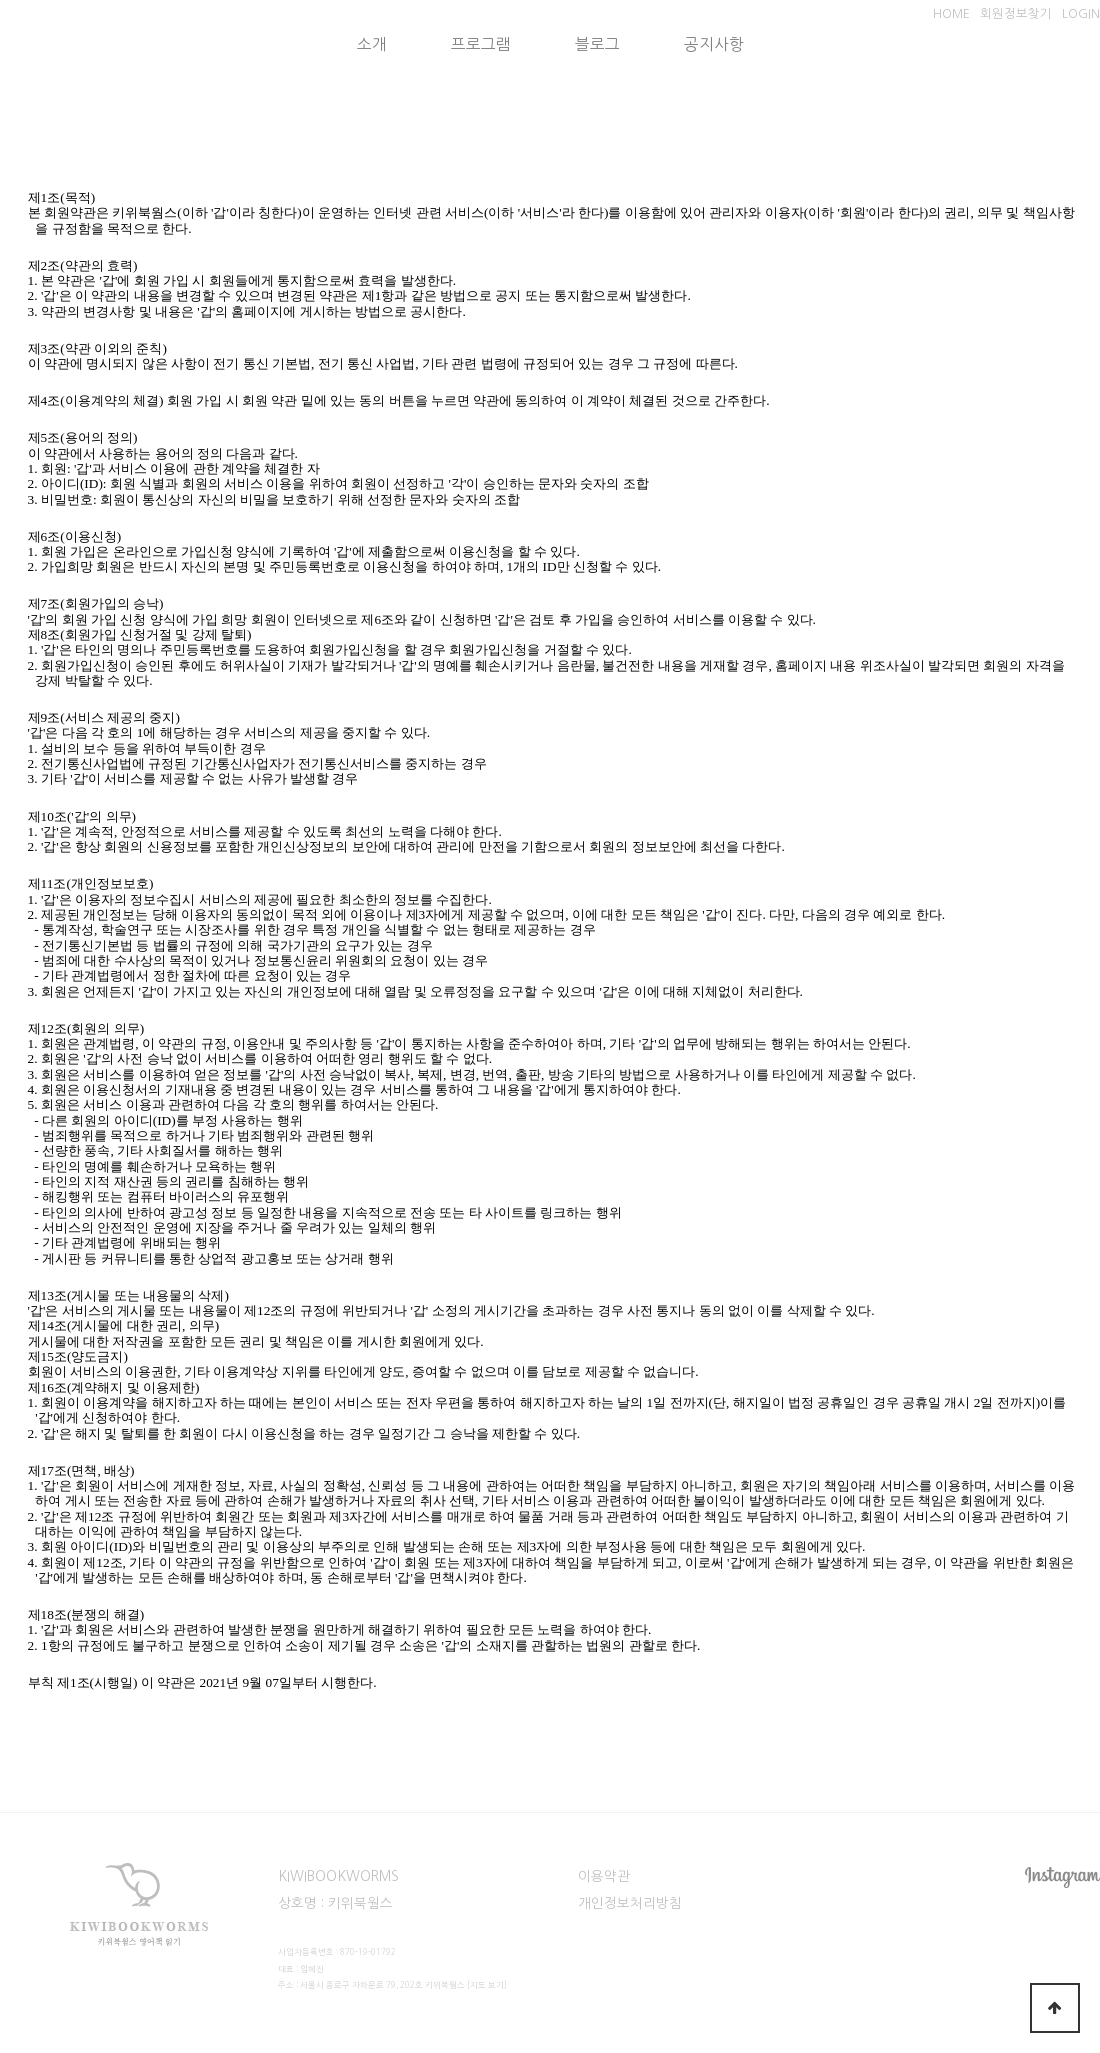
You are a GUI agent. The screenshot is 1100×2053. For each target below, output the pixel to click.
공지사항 (714, 44)
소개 (372, 44)
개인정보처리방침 (630, 1903)
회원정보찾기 (1016, 14)
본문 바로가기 (0, 0)
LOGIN (1081, 14)
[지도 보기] (487, 1985)
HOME (951, 14)
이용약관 (604, 1876)
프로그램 (481, 44)
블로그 (597, 44)
